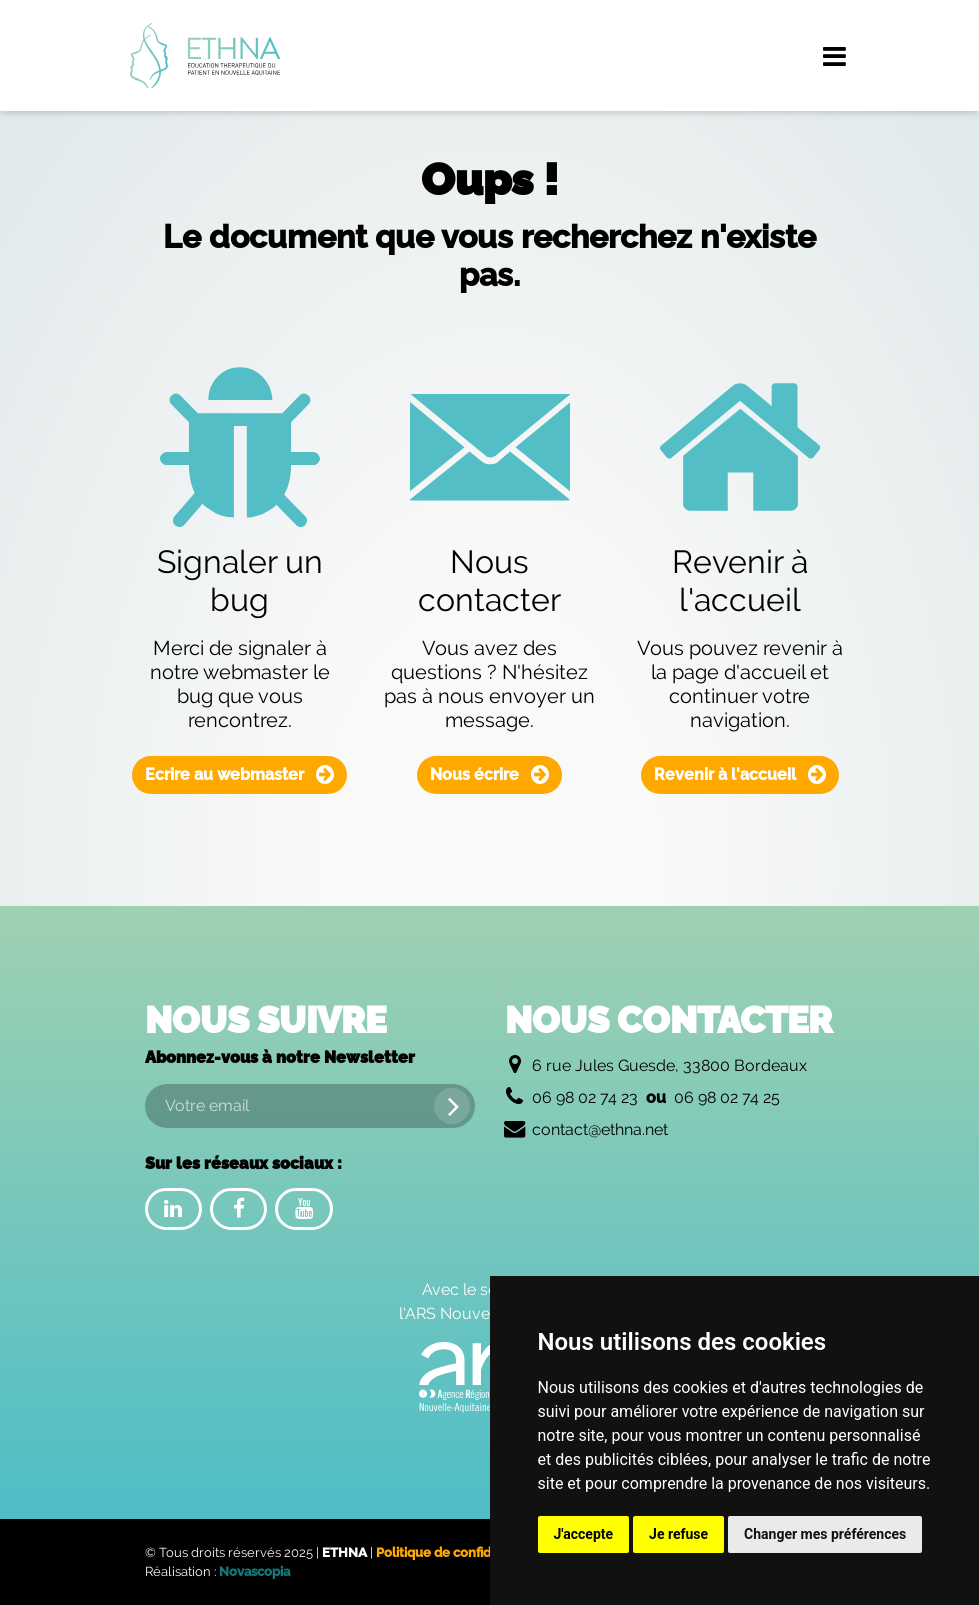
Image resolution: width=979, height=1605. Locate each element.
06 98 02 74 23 (585, 1097)
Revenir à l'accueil (740, 774)
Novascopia (254, 1571)
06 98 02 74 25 (727, 1097)
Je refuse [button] (678, 1534)
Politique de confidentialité (459, 1552)
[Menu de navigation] (835, 56)
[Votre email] (310, 1106)
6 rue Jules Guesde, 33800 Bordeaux (669, 1065)
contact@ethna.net (600, 1129)
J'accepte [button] (584, 1534)
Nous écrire (489, 774)
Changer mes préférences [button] (825, 1534)
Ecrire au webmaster (239, 774)
